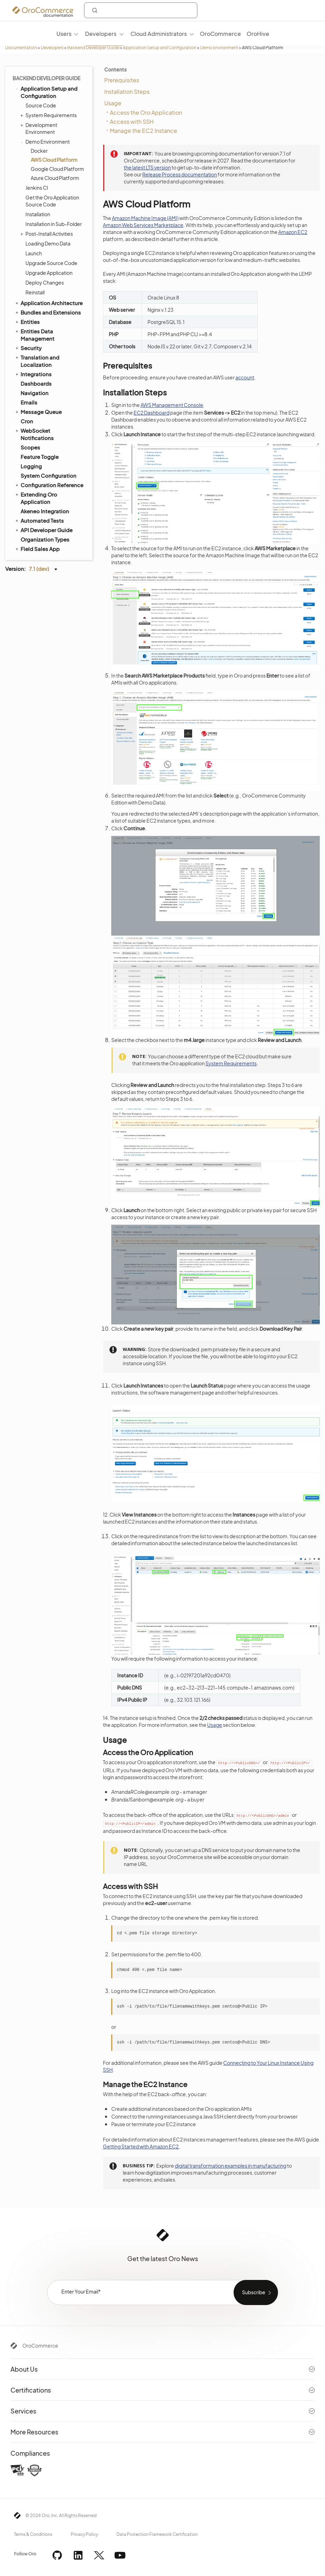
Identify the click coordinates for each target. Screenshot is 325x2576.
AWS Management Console (172, 405)
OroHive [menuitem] (258, 33)
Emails (29, 402)
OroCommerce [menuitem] (220, 33)
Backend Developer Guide (93, 47)
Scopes (30, 447)
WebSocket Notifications (34, 434)
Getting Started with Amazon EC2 (141, 2146)
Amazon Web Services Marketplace (143, 225)
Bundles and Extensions (47, 312)
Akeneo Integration (45, 511)
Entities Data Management (34, 334)
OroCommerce (40, 2345)
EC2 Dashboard (151, 412)
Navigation (34, 393)
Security (27, 347)
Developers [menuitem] (100, 33)
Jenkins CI (36, 187)
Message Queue (38, 411)
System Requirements (49, 115)
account (244, 377)
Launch (33, 253)
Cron (27, 421)
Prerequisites (121, 80)
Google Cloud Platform (57, 169)
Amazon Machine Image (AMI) (145, 218)
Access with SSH (132, 121)
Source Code (40, 105)
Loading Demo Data (47, 243)
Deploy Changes (44, 282)
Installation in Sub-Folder (53, 224)
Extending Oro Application (35, 498)
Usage (112, 103)
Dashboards (36, 383)
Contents (115, 69)
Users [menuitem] (63, 33)
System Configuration (48, 475)
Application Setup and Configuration (159, 47)
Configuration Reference (48, 484)
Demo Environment (219, 47)
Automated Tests (39, 520)
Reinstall (35, 292)
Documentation (21, 47)
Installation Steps (127, 91)
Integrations (33, 373)
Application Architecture (48, 302)
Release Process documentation (179, 174)
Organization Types (45, 539)
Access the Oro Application (146, 112)
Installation (37, 214)
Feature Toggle (40, 456)
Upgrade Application (49, 273)
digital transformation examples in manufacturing (230, 2165)
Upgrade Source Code (51, 263)
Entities (27, 321)
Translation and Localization (36, 361)
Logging (31, 466)
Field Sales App (37, 548)
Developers (52, 47)
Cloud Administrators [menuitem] (158, 33)
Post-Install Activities (47, 233)
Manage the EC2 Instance (143, 130)
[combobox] (140, 10)
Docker (39, 151)
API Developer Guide (43, 529)
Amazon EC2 (292, 232)
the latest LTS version (147, 167)
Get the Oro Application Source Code (52, 200)
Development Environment (39, 128)
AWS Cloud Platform (54, 160)
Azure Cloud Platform (55, 178)
